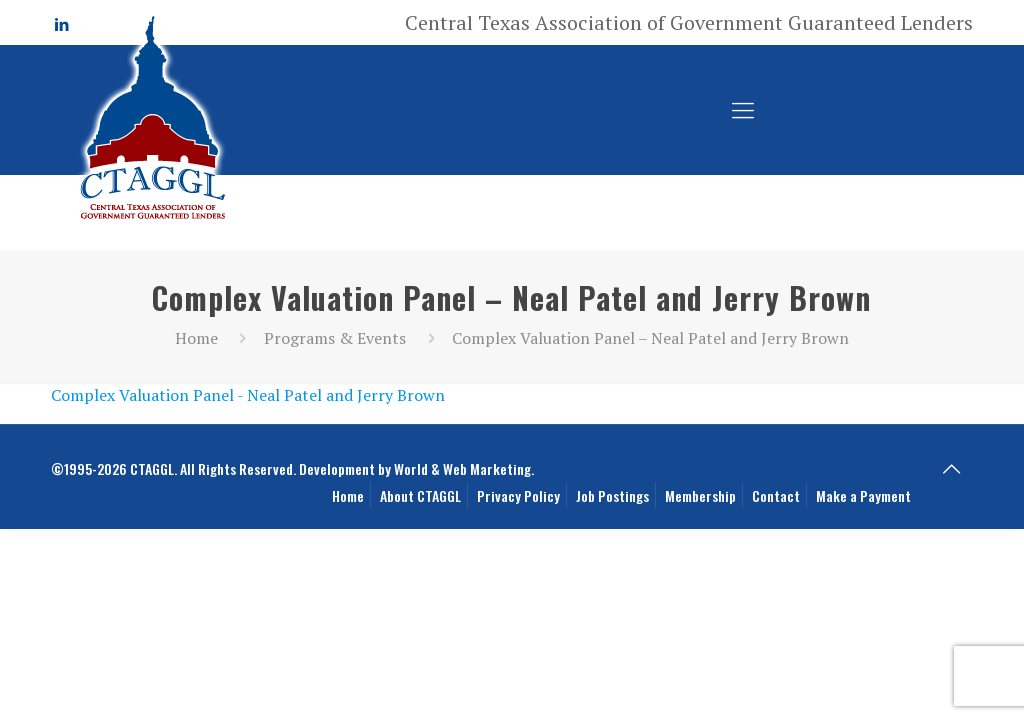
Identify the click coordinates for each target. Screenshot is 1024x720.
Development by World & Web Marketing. (416, 468)
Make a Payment (863, 495)
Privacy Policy (518, 495)
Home (196, 338)
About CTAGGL (420, 495)
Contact (776, 495)
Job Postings (612, 495)
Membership (700, 495)
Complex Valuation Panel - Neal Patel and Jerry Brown (248, 395)
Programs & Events (335, 338)
